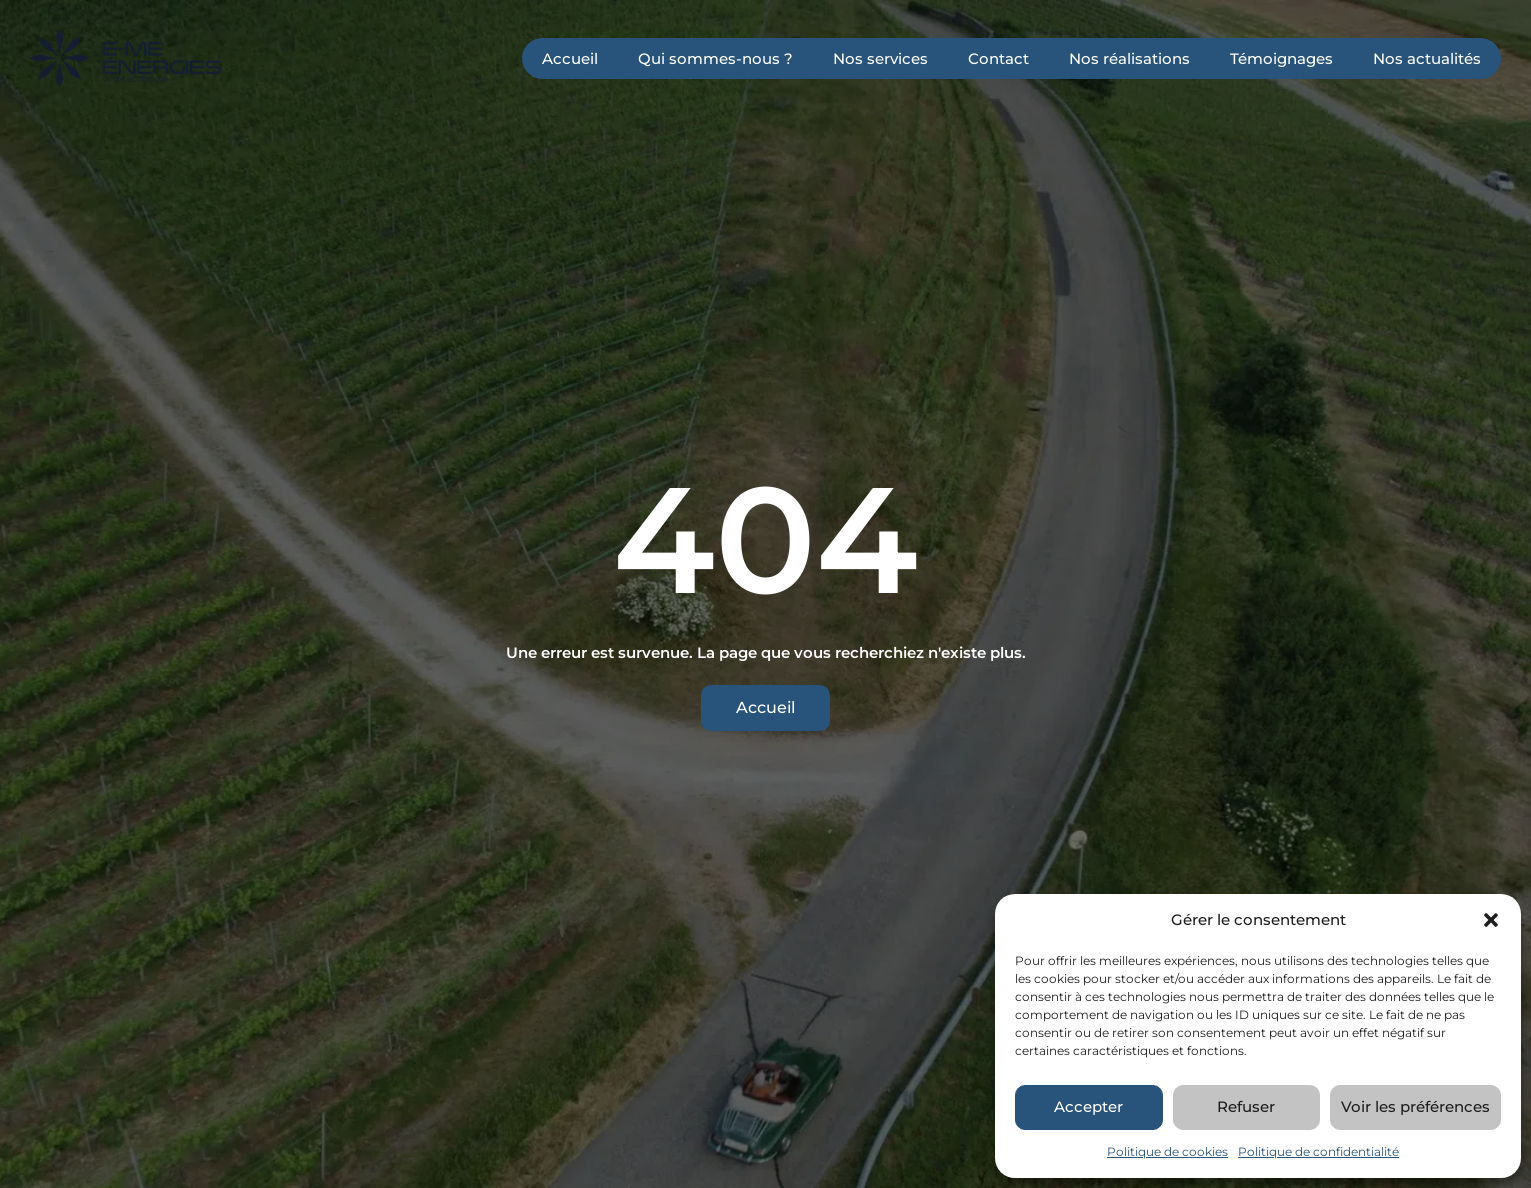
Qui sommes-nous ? (715, 58)
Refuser (1246, 1106)
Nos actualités (1427, 58)
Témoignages (1281, 58)
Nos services (880, 58)
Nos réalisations (1129, 58)
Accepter (1088, 1106)
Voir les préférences (1415, 1106)
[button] (1491, 920)
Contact (998, 58)
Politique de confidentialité (1318, 1151)
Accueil (570, 58)
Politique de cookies (1167, 1151)
